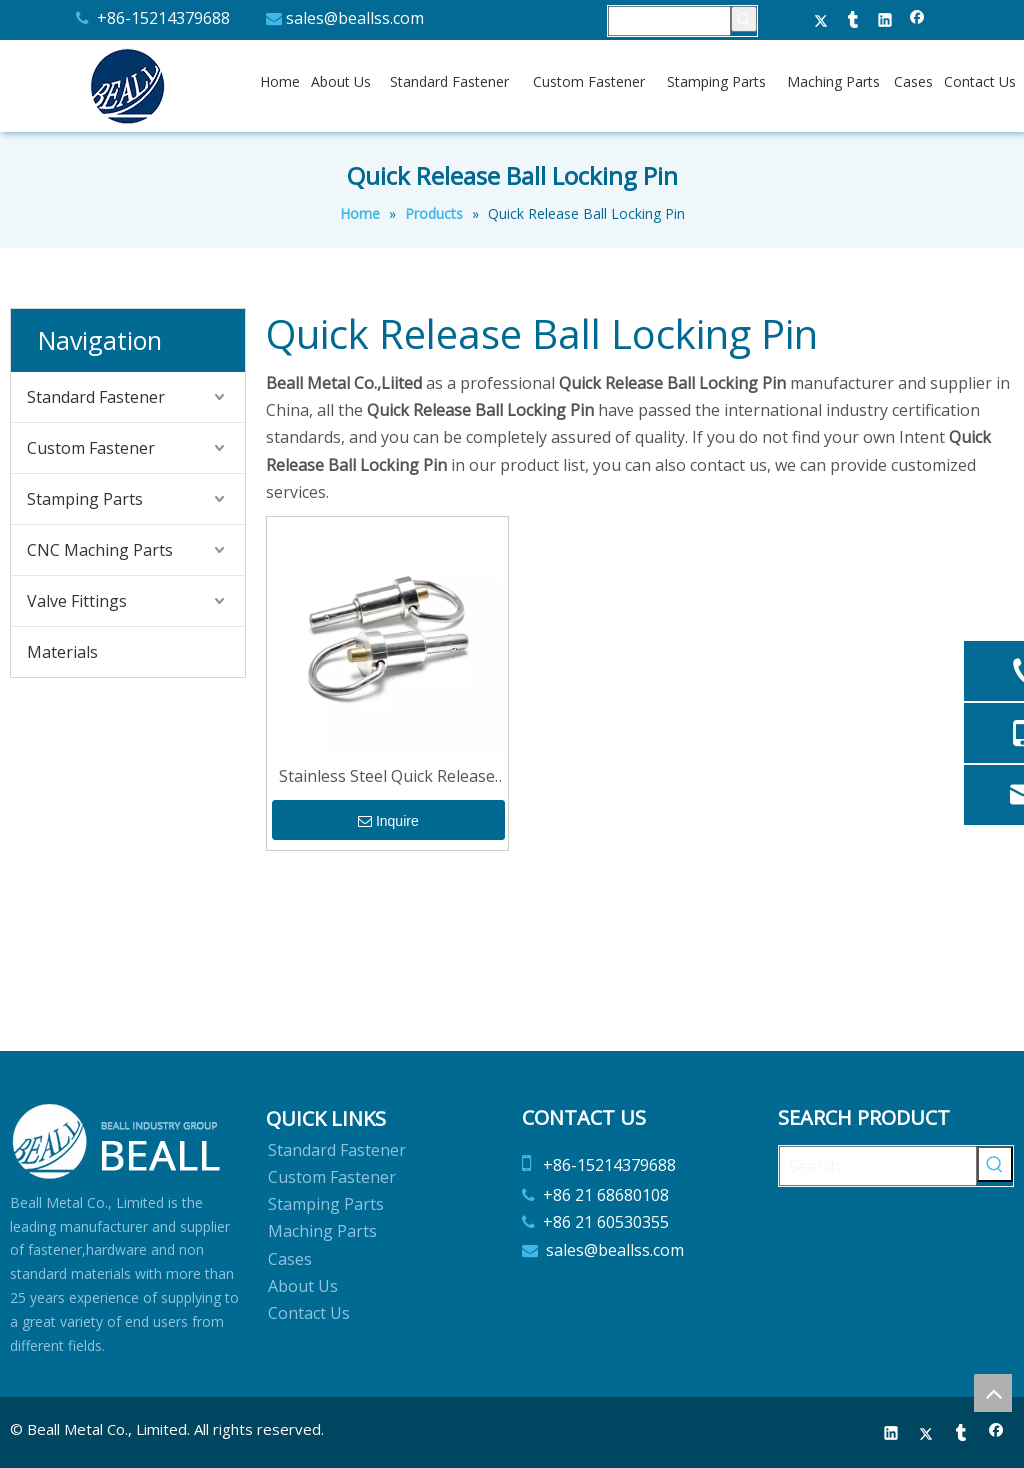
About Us (303, 1286)
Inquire (388, 822)
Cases (290, 1259)
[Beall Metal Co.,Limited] (117, 1141)
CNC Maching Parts (100, 550)
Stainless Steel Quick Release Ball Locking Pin (387, 777)
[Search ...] (878, 1166)
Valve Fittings (77, 601)
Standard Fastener (96, 397)
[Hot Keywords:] (744, 19)
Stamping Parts (85, 499)
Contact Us (309, 1313)
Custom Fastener (91, 448)
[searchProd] (669, 21)
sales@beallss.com (355, 18)
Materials (62, 652)
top (993, 1393)
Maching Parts (322, 1231)
